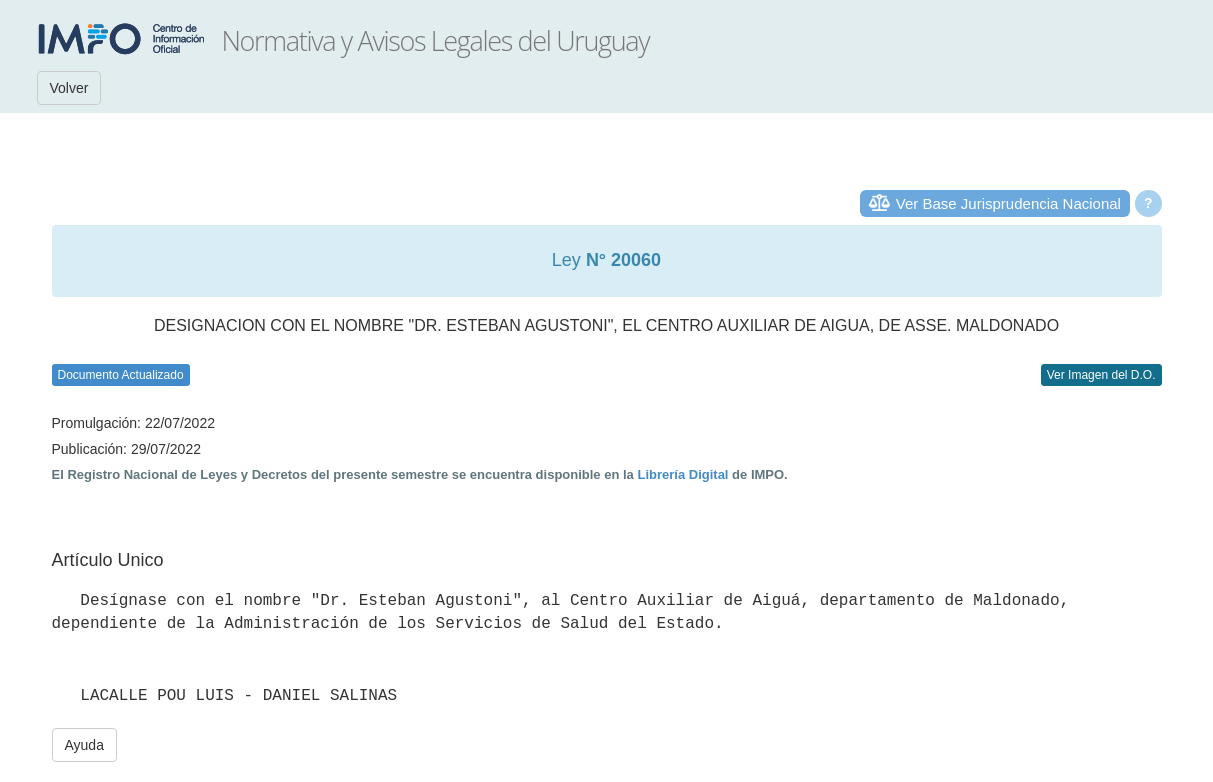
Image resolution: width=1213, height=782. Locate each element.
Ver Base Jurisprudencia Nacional (1008, 203)
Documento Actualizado (121, 375)
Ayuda (84, 745)
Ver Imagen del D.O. (1101, 375)
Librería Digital (682, 474)
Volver (69, 88)
